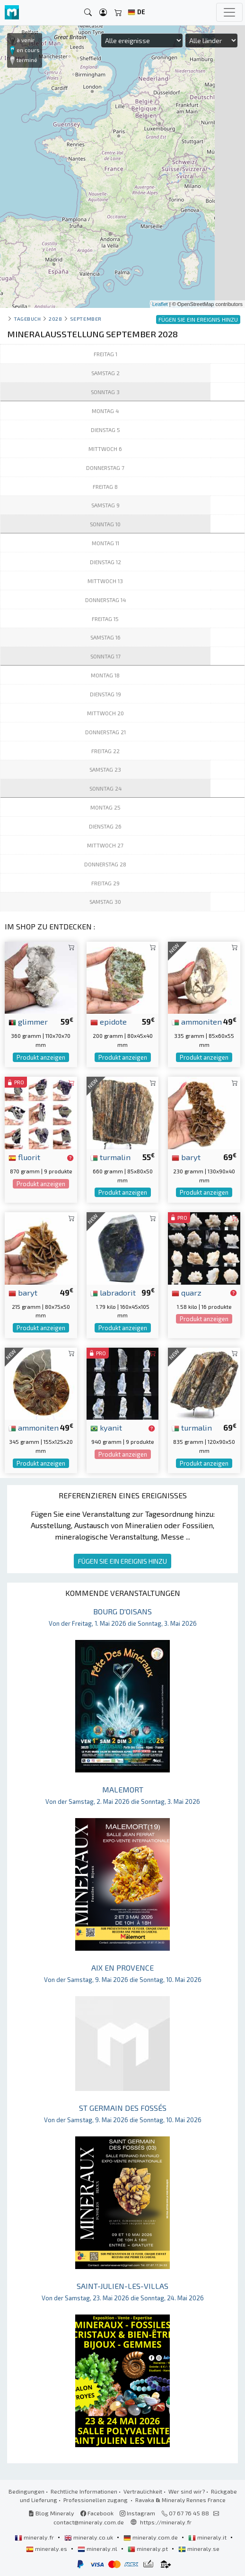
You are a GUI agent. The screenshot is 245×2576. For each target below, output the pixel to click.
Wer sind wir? (186, 2491)
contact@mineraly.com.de (88, 2522)
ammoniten (197, 1021)
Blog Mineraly (51, 2513)
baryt (186, 1157)
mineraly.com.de (151, 2537)
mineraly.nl (98, 2548)
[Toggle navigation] (229, 12)
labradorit (113, 1292)
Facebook (97, 2513)
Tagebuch (27, 318)
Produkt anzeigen (41, 1057)
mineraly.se (198, 2548)
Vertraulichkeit (142, 2491)
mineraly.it (208, 2537)
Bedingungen (26, 2491)
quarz (186, 1292)
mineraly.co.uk (89, 2537)
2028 (55, 318)
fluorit (24, 1157)
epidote (108, 1021)
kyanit (106, 1427)
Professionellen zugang (96, 2499)
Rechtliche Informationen (84, 2491)
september (86, 318)
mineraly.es (47, 2548)
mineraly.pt (148, 2548)
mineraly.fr (35, 2537)
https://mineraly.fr (166, 2522)
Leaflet (160, 304)
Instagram (137, 2513)
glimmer (28, 1021)
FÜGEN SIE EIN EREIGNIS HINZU (122, 1561)
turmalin (110, 1157)
